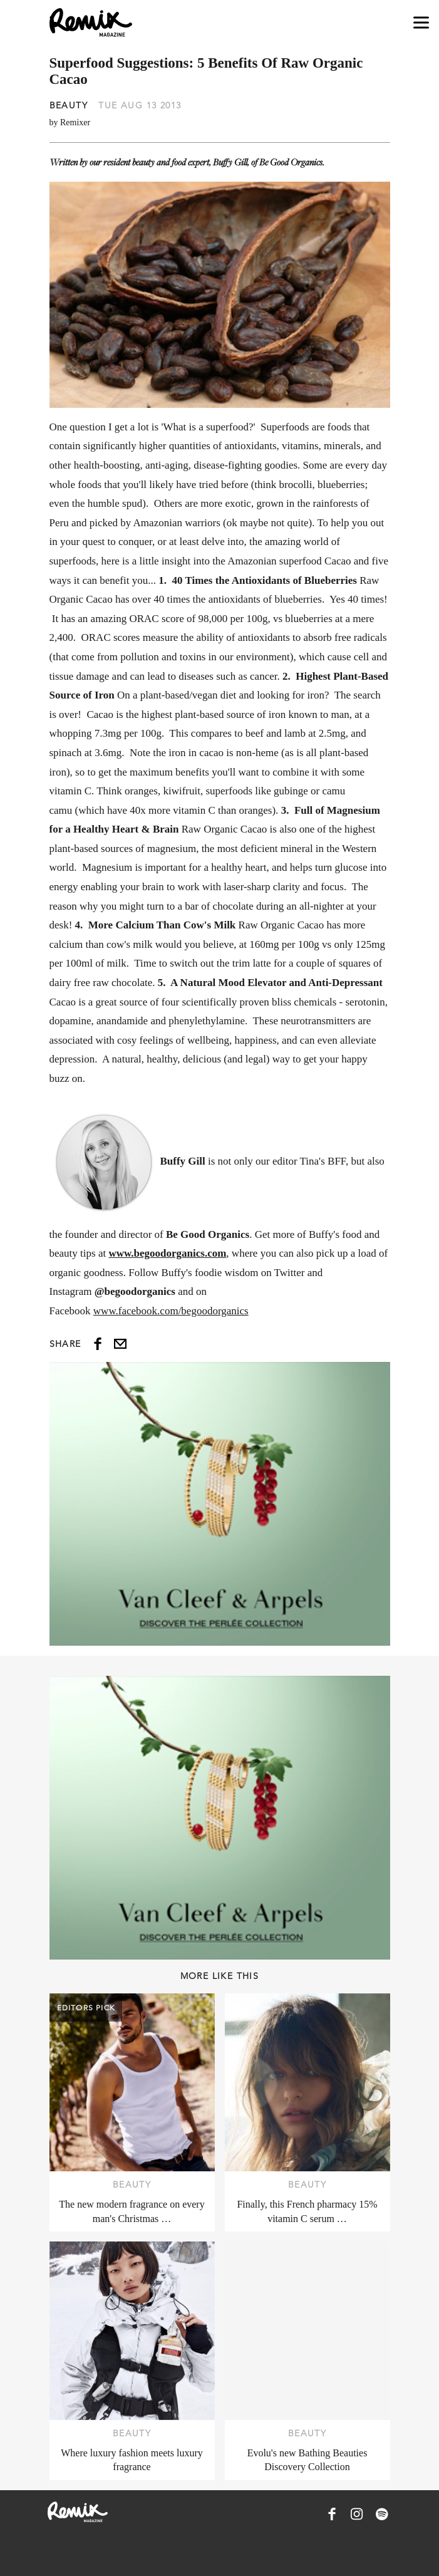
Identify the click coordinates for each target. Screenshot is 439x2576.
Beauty (68, 105)
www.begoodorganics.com (167, 1253)
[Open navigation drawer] (421, 23)
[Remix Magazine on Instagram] (357, 2514)
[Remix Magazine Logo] (90, 22)
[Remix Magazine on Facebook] (332, 2514)
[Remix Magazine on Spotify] (382, 2514)
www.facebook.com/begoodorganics (171, 1311)
